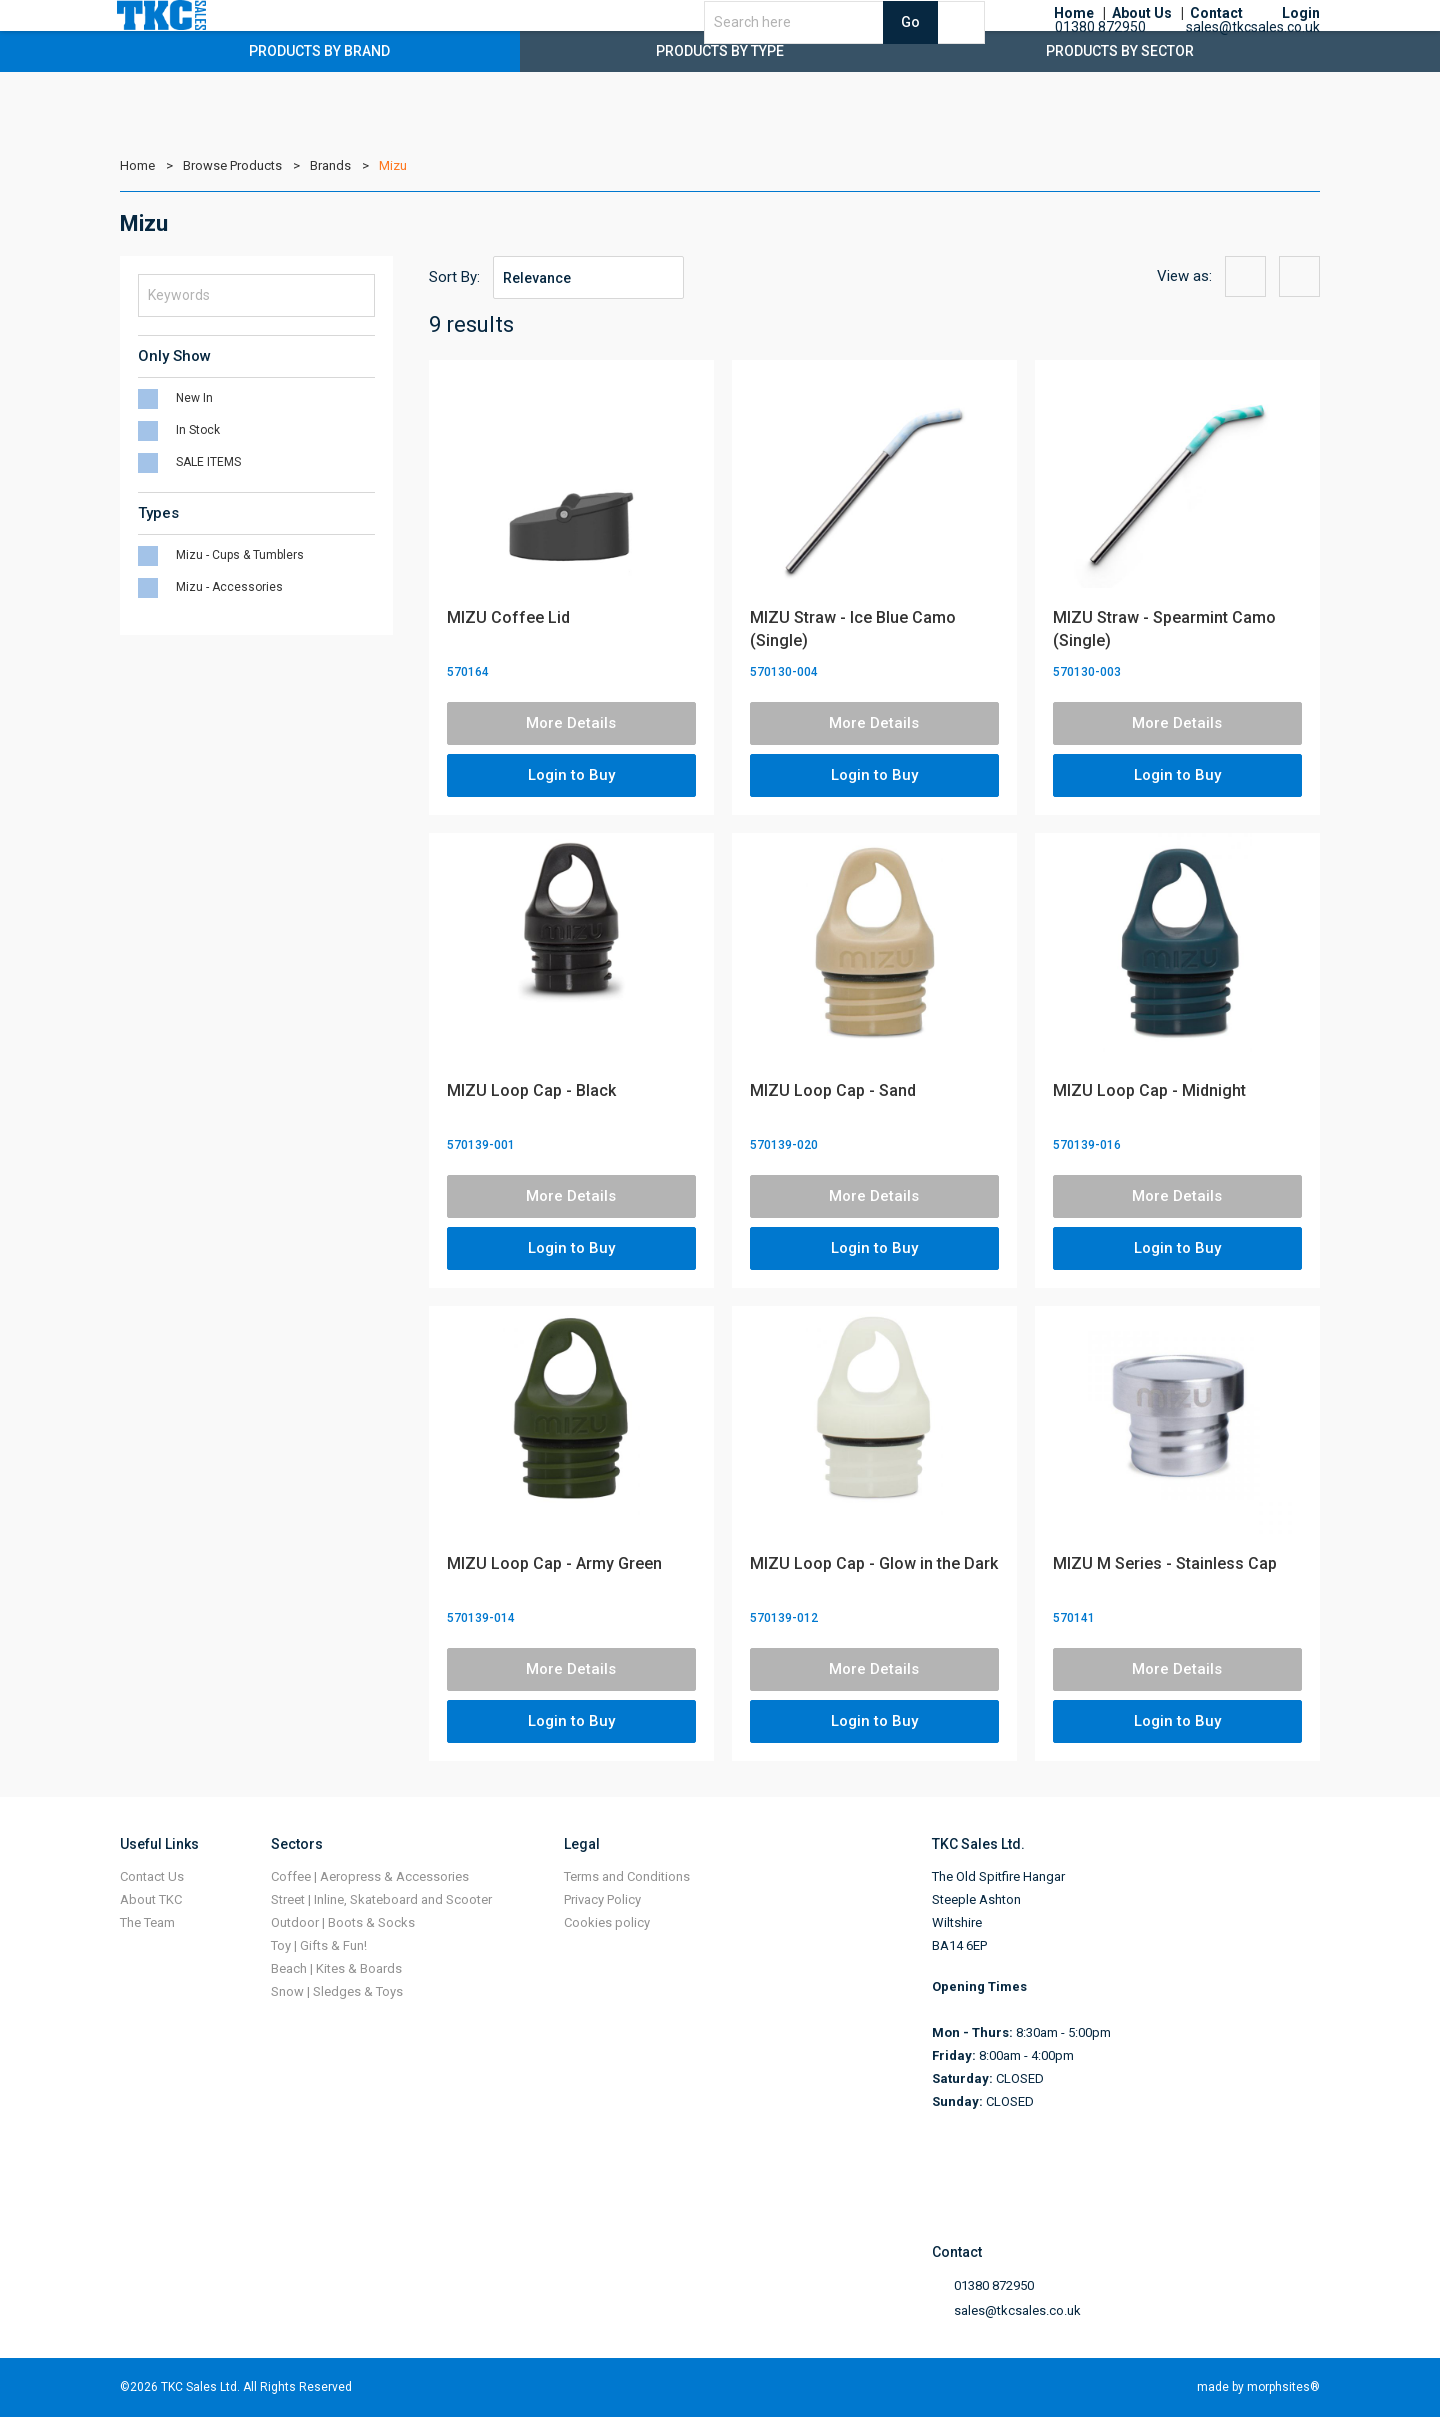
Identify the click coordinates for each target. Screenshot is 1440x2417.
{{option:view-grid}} (1245, 276)
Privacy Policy (602, 1899)
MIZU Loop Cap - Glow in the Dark (874, 1563)
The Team (147, 1922)
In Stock (198, 430)
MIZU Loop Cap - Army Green (554, 1563)
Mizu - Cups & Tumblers (240, 555)
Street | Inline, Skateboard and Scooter (381, 1899)
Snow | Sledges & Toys (337, 1991)
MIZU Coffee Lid (508, 617)
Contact (1216, 40)
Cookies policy (607, 1922)
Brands (330, 165)
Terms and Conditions (627, 1876)
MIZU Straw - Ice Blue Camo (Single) (853, 629)
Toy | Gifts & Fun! (319, 1945)
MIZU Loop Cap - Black (531, 1090)
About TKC (151, 1899)
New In (194, 398)
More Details (571, 723)
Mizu (393, 165)
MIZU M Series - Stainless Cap (1165, 1563)
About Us (1142, 40)
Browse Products (232, 165)
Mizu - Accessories (229, 587)
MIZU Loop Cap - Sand (833, 1090)
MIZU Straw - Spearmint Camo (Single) (1164, 629)
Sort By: (454, 277)
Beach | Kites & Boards (336, 1968)
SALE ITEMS (208, 462)
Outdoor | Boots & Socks (343, 1922)
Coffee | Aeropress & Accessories (370, 1876)
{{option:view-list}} (1299, 276)
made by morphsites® (1258, 2387)
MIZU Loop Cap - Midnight (1149, 1090)
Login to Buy (571, 775)
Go (976, 48)
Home (1074, 40)
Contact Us (152, 1876)
